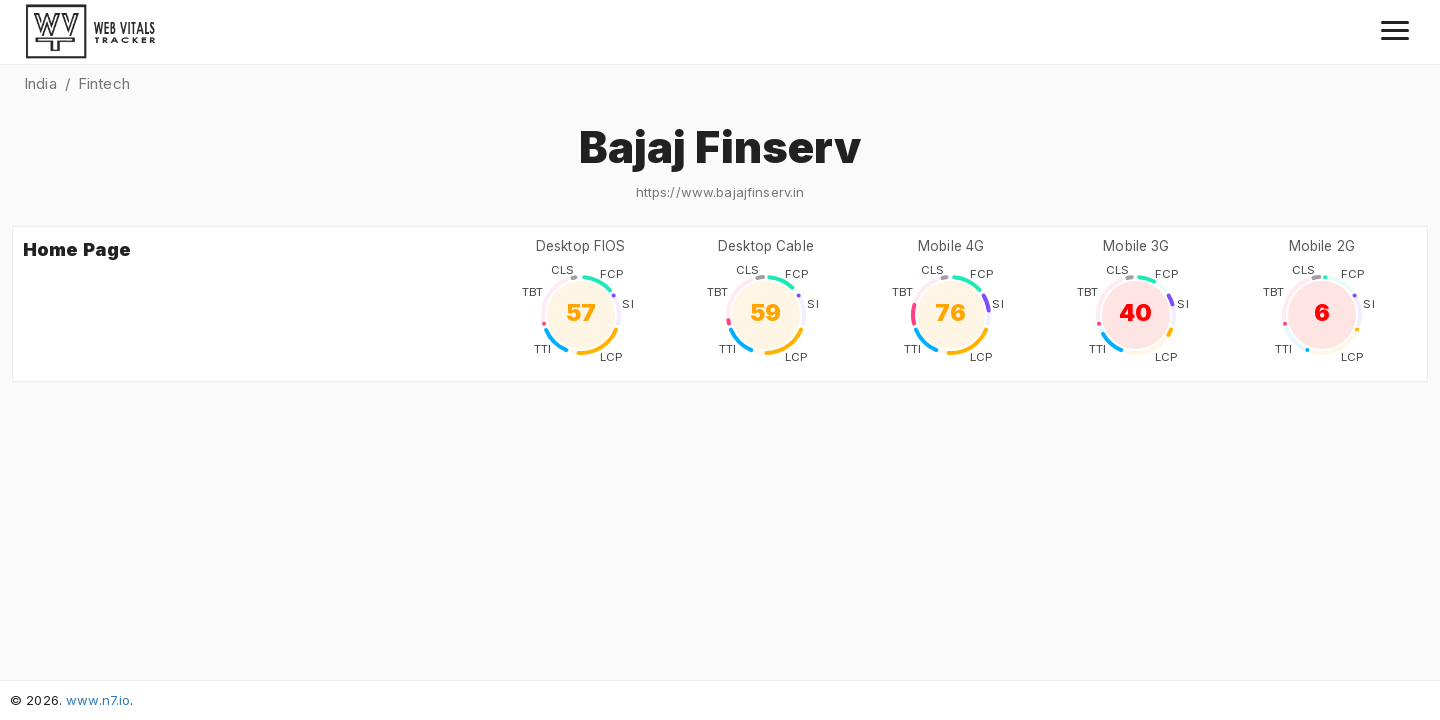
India (40, 83)
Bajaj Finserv (720, 147)
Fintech (104, 83)
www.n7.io (98, 700)
